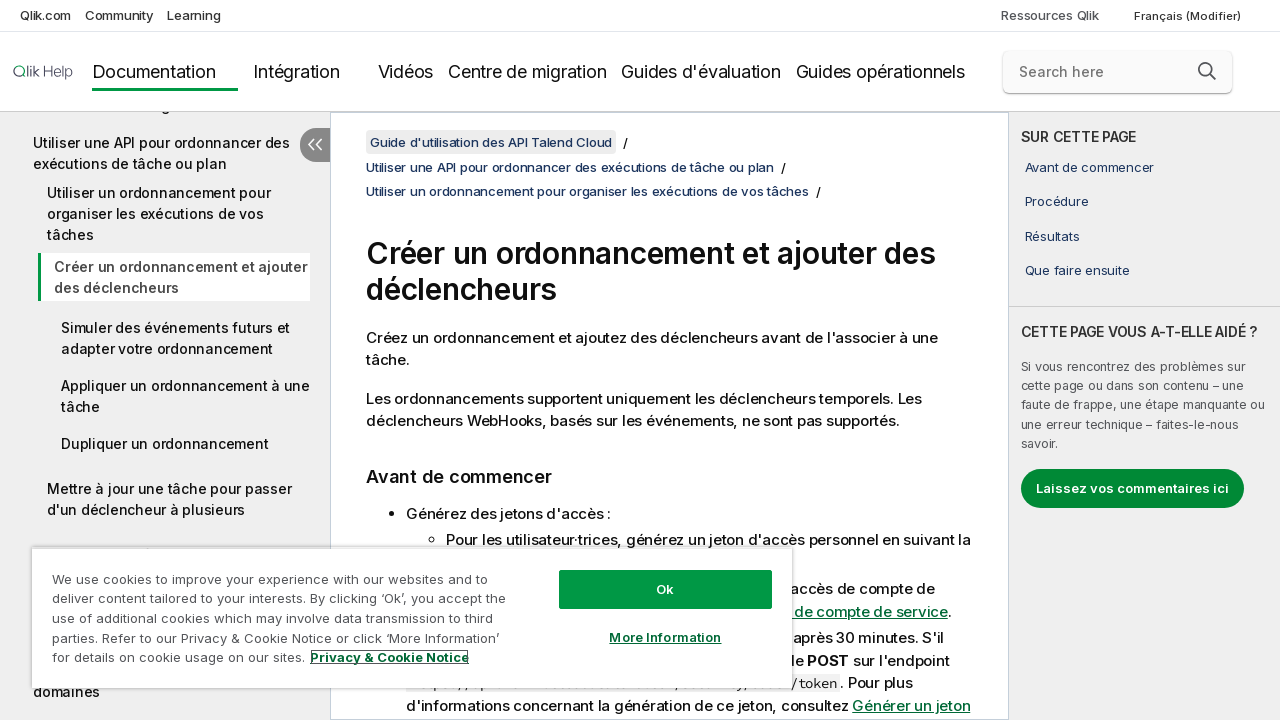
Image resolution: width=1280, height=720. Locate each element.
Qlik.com (45, 15)
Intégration (296, 71)
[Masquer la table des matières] (315, 145)
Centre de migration (527, 71)
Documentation (154, 71)
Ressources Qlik (1049, 15)
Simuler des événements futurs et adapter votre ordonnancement (175, 338)
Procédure (1057, 201)
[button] (1207, 71)
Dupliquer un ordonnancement (164, 443)
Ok (650, 574)
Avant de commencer (1090, 167)
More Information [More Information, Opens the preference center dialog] (650, 622)
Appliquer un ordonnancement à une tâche (185, 396)
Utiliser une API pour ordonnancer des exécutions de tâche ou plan (161, 153)
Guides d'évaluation (700, 71)
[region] (403, 610)
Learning (193, 15)
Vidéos (406, 71)
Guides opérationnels (880, 71)
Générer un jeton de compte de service (810, 611)
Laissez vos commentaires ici (1132, 488)
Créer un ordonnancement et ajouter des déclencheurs (181, 277)
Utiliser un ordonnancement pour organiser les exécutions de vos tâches (158, 213)
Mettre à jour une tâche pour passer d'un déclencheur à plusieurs (169, 499)
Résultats (1052, 236)
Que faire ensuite (1077, 270)
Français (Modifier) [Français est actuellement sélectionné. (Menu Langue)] (1189, 16)
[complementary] (1144, 416)
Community (119, 15)
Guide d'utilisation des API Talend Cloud (491, 142)
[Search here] (1117, 72)
